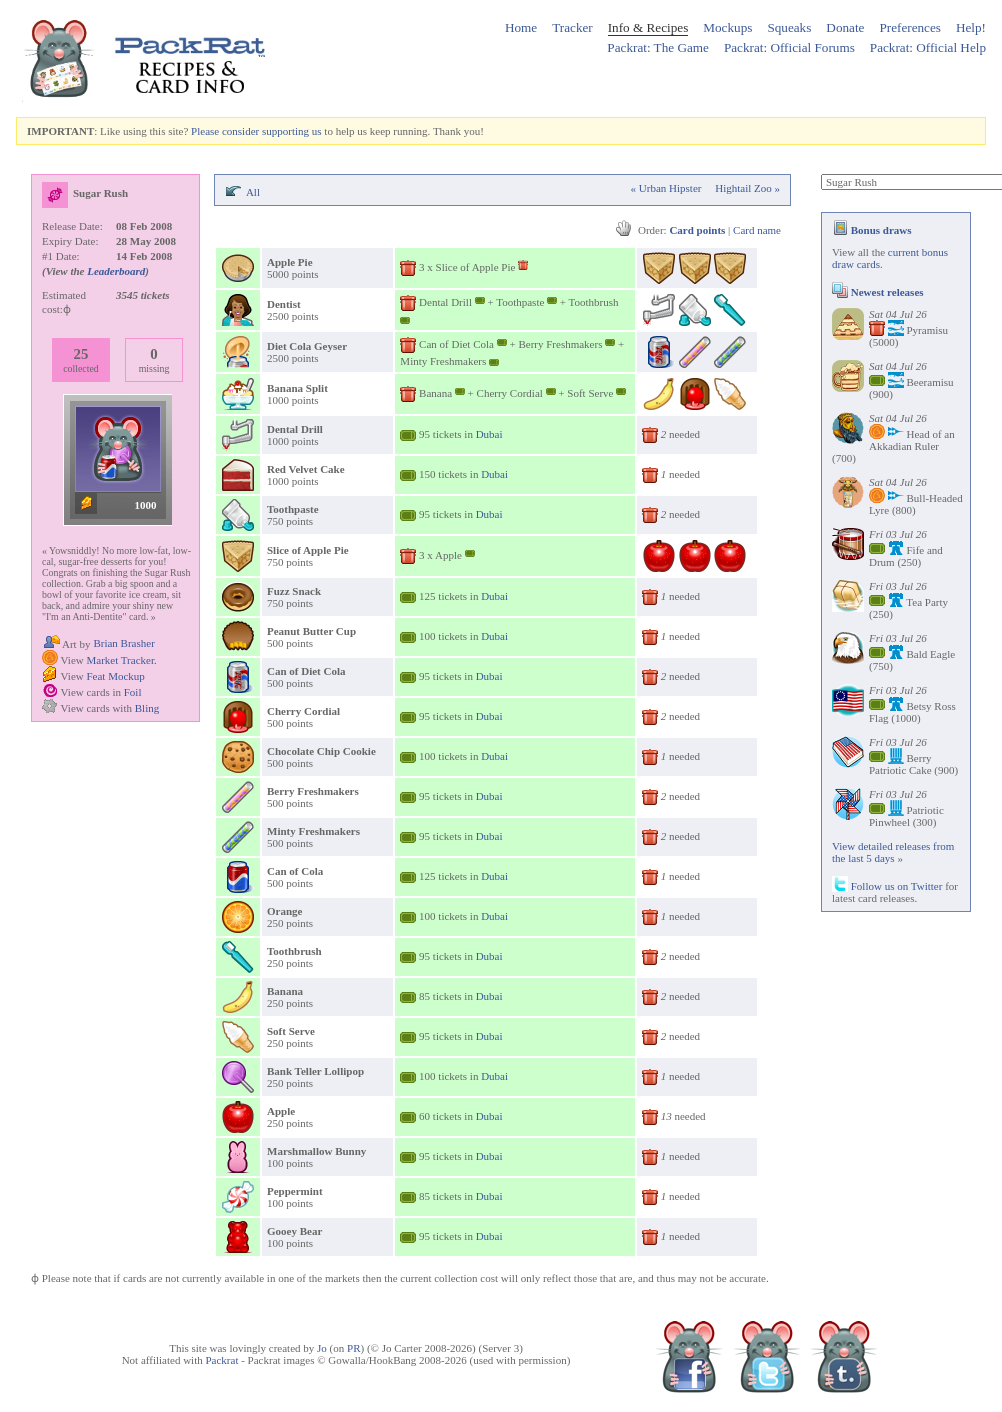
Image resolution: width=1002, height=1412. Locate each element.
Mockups (727, 27)
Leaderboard (116, 271)
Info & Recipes (648, 27)
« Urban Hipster (666, 188)
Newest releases (878, 292)
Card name (757, 230)
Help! (971, 27)
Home (521, 27)
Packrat (221, 1360)
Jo (322, 1348)
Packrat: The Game (658, 47)
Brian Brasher (123, 643)
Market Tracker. (121, 660)
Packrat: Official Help (928, 47)
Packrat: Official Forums (789, 47)
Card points (697, 230)
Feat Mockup (115, 676)
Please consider (225, 131)
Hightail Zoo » (747, 188)
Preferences (910, 27)
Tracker (572, 27)
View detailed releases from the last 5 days (893, 852)
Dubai (489, 434)
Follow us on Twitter (887, 886)
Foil (133, 692)
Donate (845, 27)
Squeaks (789, 27)
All (253, 192)
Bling (147, 708)
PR (353, 1348)
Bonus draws (872, 230)
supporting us (292, 131)
